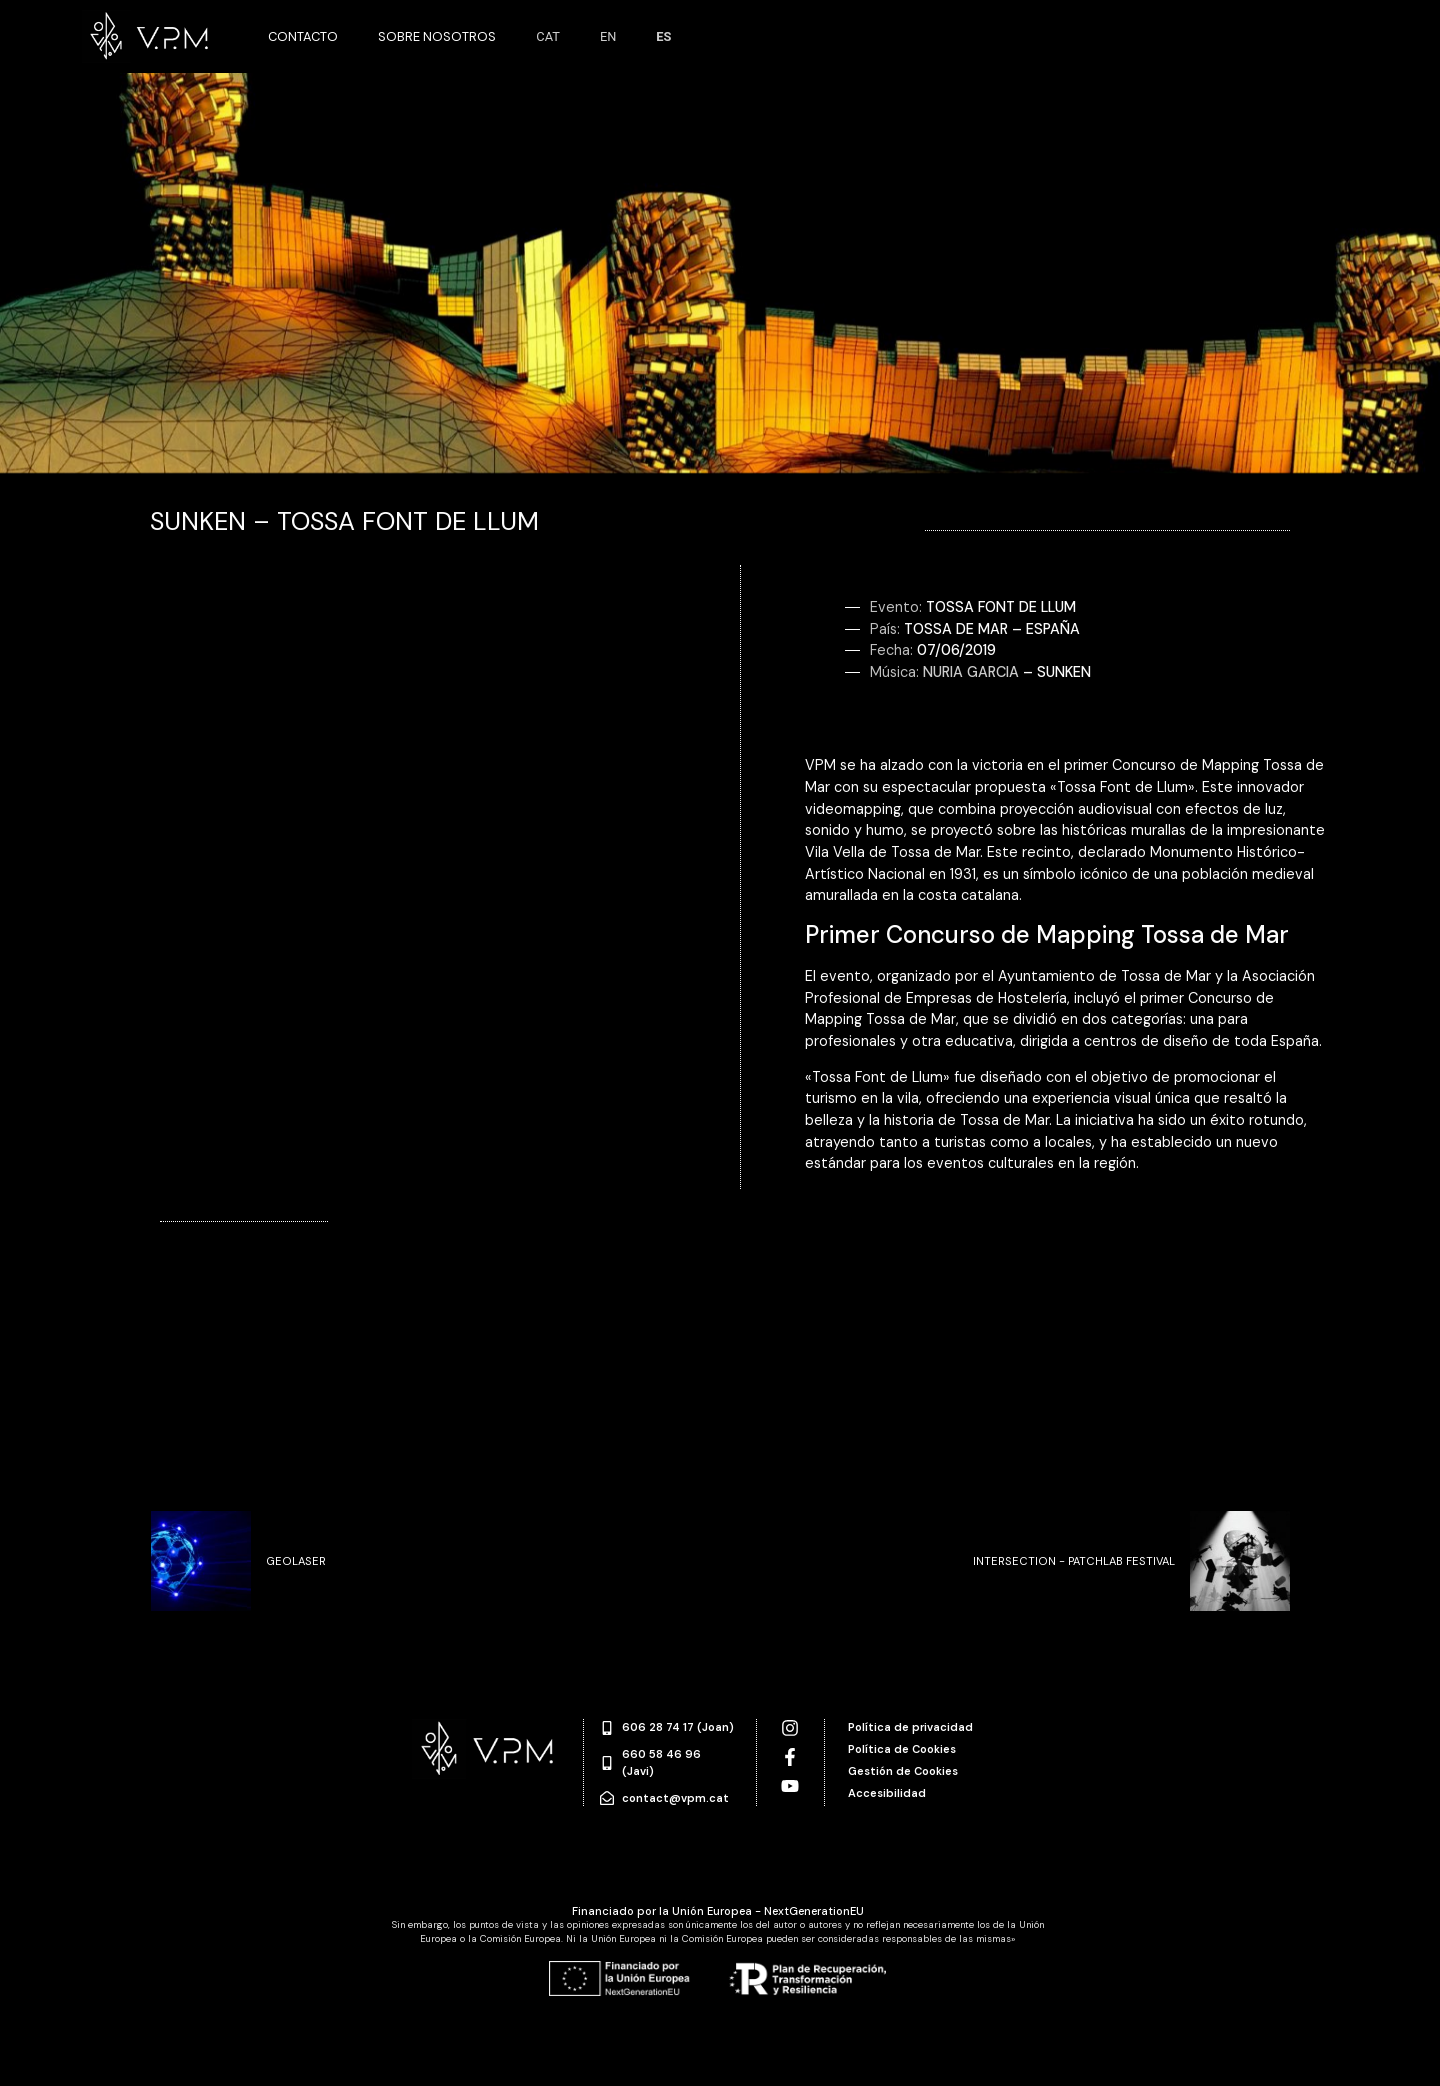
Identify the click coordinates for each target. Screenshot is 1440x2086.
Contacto (303, 36)
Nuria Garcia (971, 672)
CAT (548, 36)
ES (663, 36)
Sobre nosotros (437, 36)
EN (608, 36)
